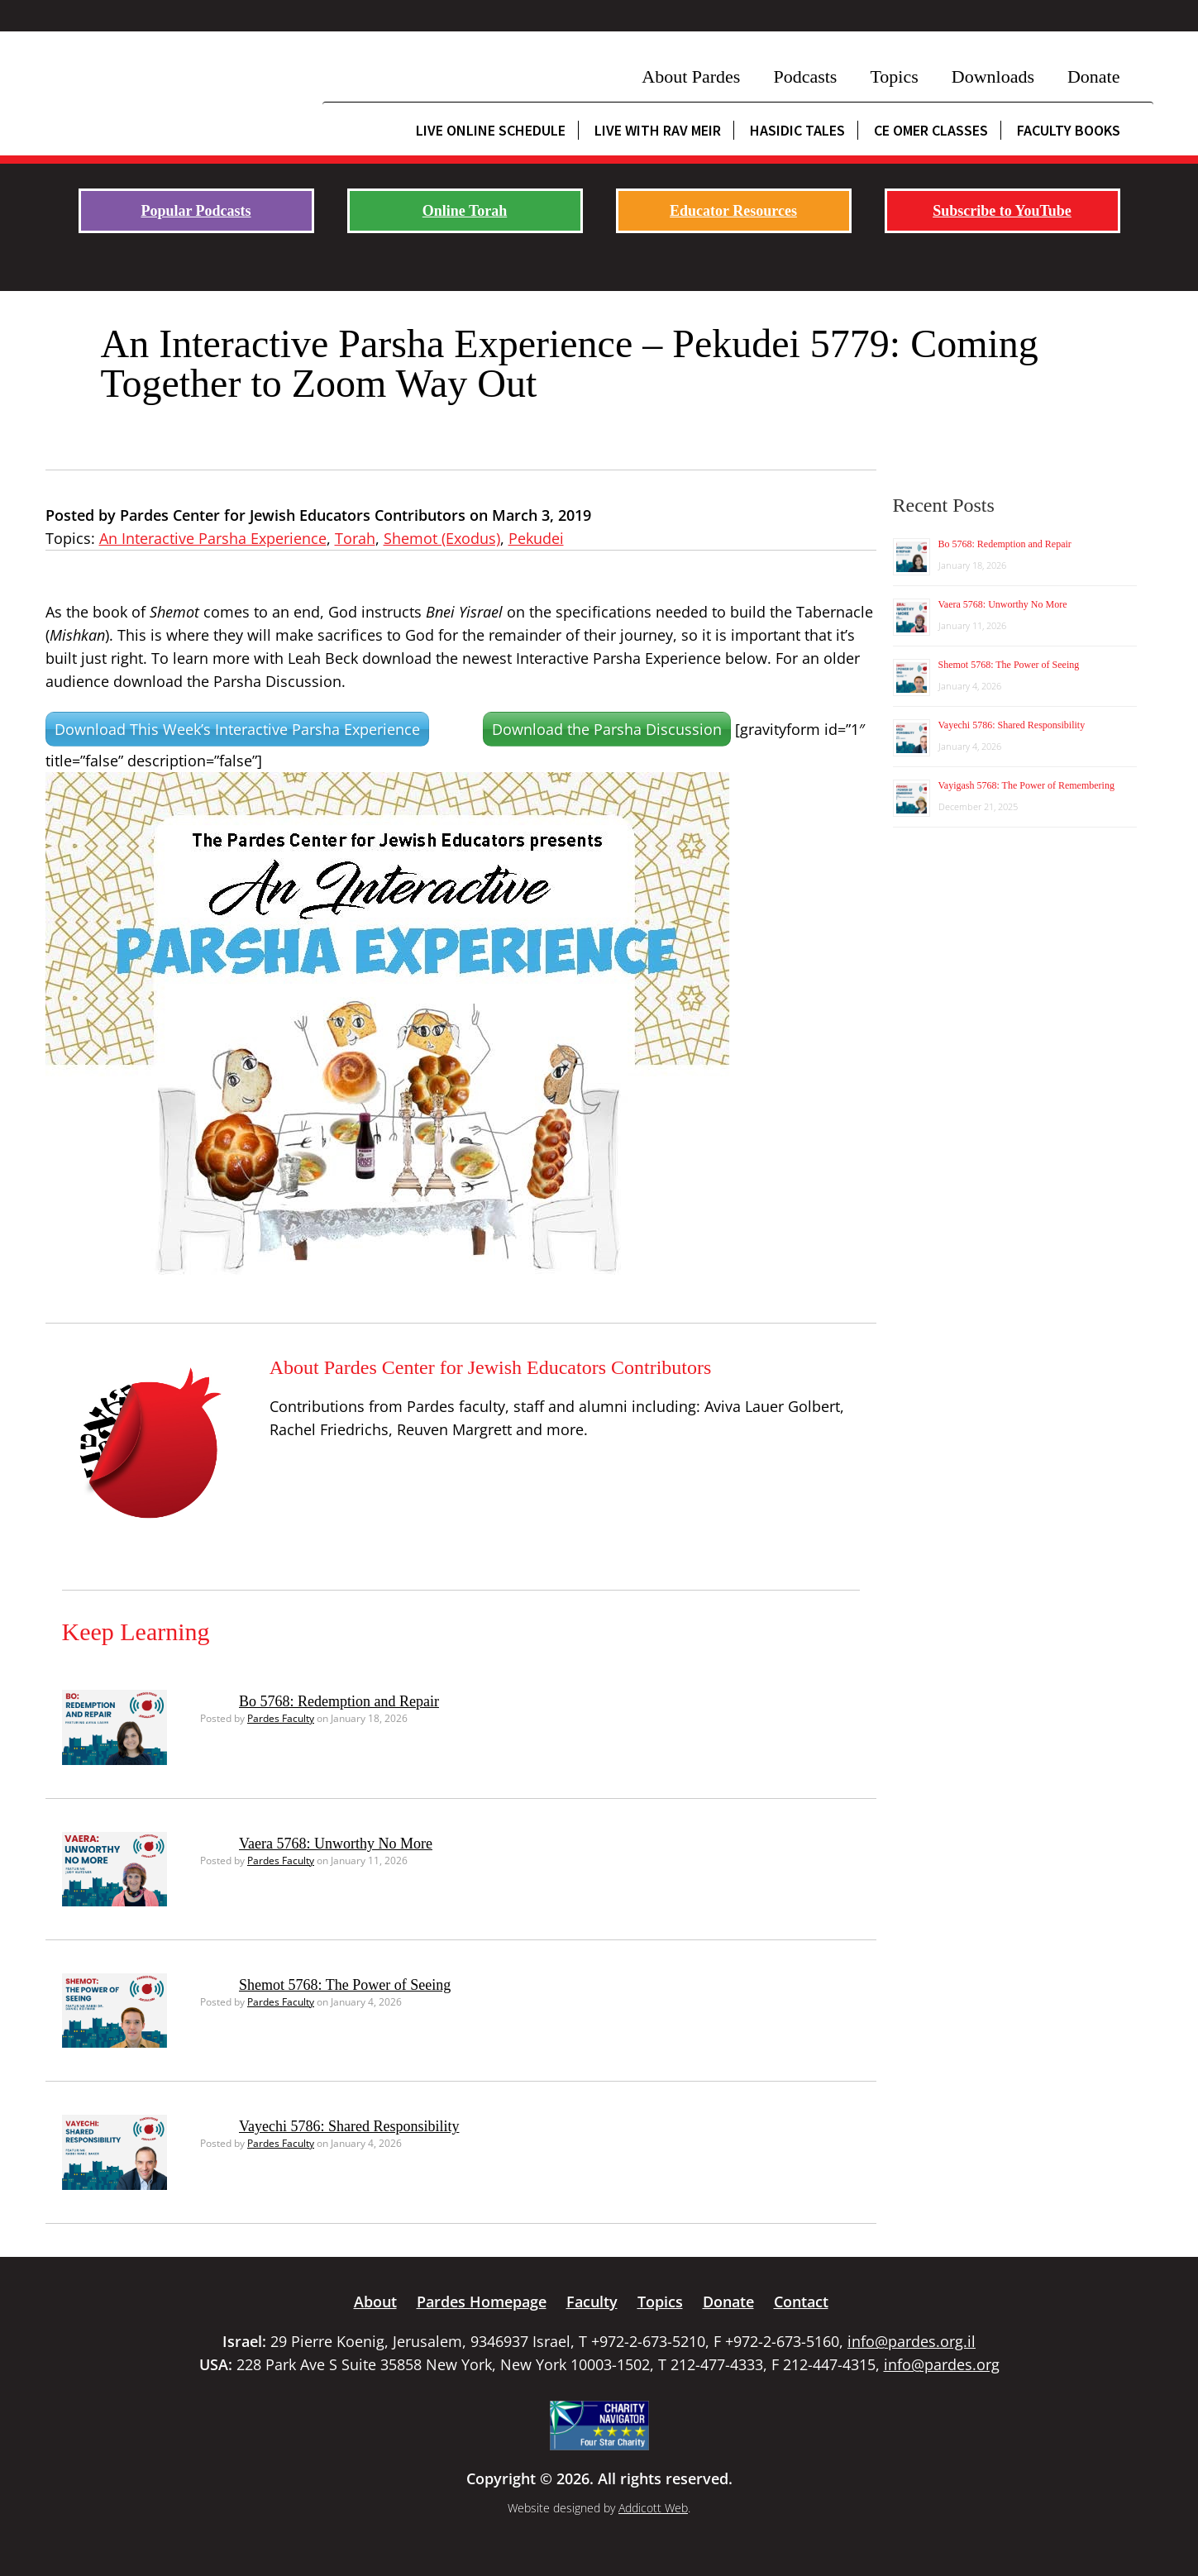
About (375, 2301)
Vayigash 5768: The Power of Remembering (1026, 785)
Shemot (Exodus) (442, 538)
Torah (355, 538)
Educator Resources (733, 211)
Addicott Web (653, 2508)
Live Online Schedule (491, 130)
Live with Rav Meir (657, 130)
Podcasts (805, 76)
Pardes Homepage (481, 2301)
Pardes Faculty (280, 1718)
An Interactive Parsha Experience (213, 538)
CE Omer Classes (931, 130)
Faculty (592, 2301)
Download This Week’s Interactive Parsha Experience (237, 729)
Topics (894, 76)
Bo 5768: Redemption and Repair (339, 1701)
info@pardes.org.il (911, 2341)
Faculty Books (1068, 130)
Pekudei (536, 538)
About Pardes (691, 76)
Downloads (993, 76)
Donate (1093, 76)
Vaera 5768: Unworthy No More (335, 1843)
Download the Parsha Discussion (607, 729)
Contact (801, 2301)
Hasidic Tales (797, 130)
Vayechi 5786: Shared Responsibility (349, 2126)
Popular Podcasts (196, 211)
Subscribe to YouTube (1002, 211)
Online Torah (465, 211)
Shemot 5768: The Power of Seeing (345, 1985)
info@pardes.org (942, 2364)
